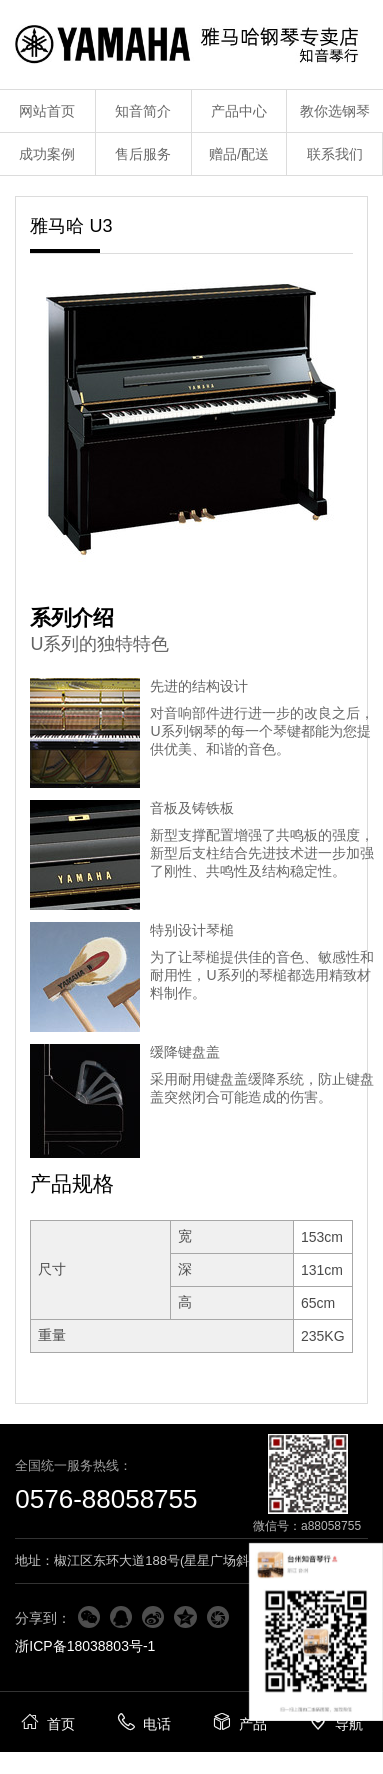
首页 (47, 1721)
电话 (143, 1721)
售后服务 (143, 154)
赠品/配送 (239, 154)
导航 (335, 1721)
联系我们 (335, 154)
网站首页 (47, 111)
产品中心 (239, 111)
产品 (239, 1721)
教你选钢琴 (335, 111)
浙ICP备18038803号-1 (85, 1646)
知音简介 (143, 111)
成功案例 (47, 154)
